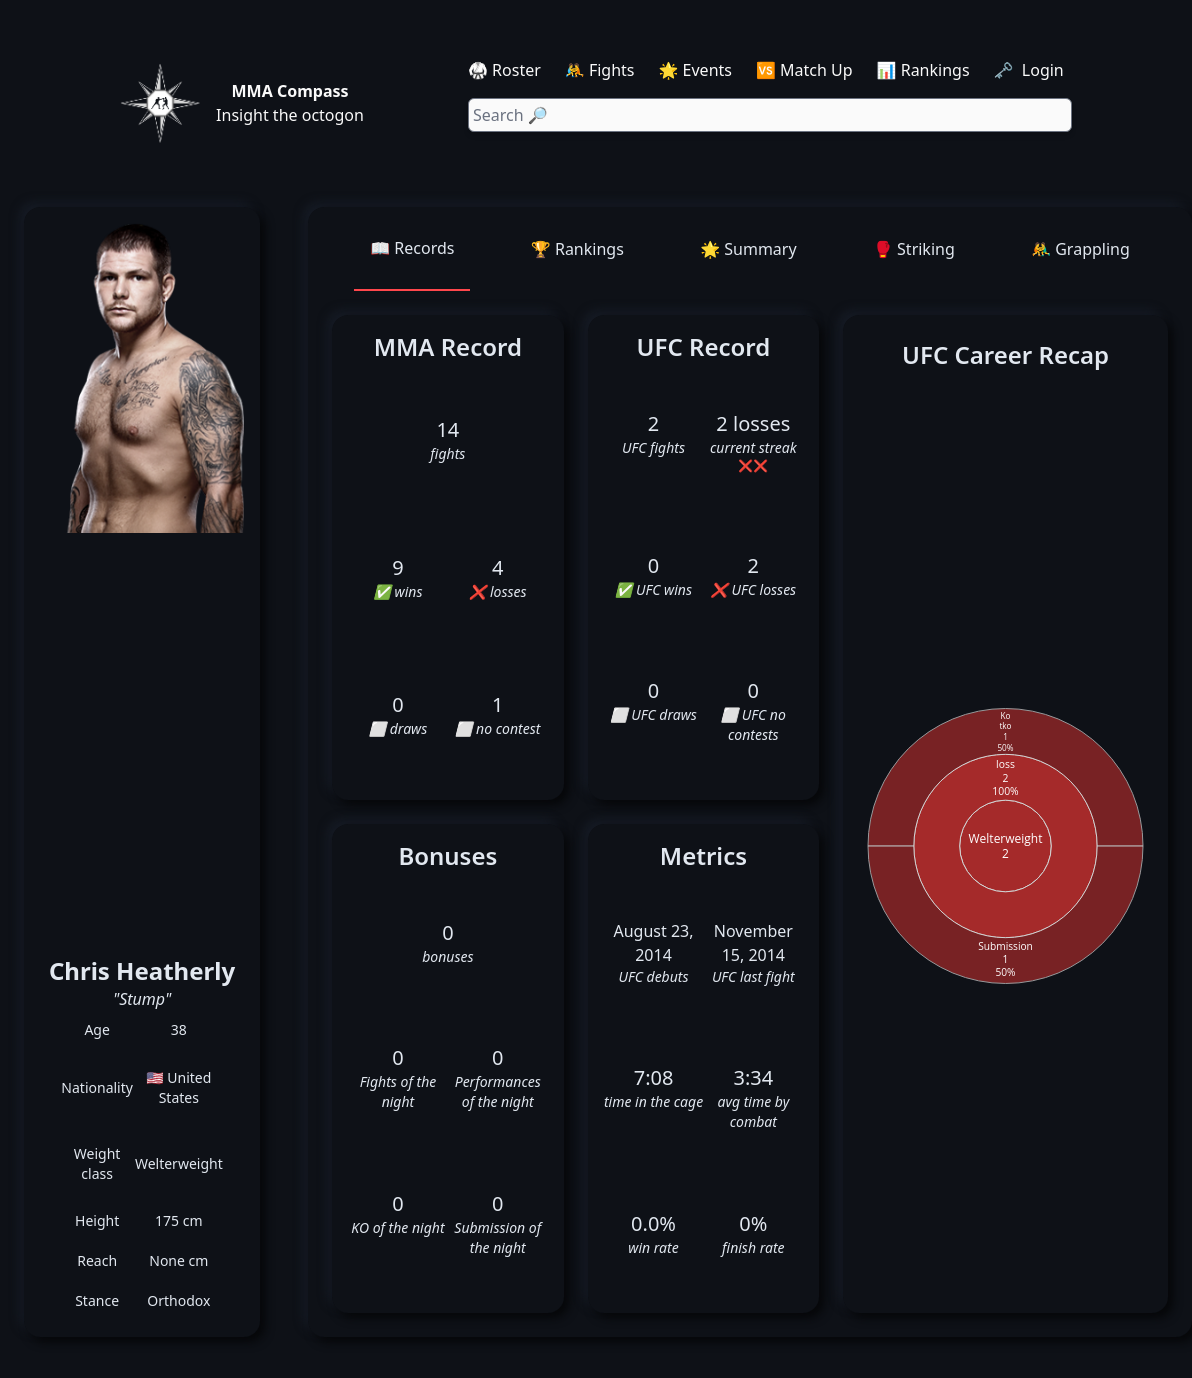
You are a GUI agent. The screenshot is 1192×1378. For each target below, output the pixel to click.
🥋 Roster (504, 70)
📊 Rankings (923, 70)
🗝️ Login (1031, 70)
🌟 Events (695, 70)
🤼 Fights (600, 70)
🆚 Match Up (804, 70)
